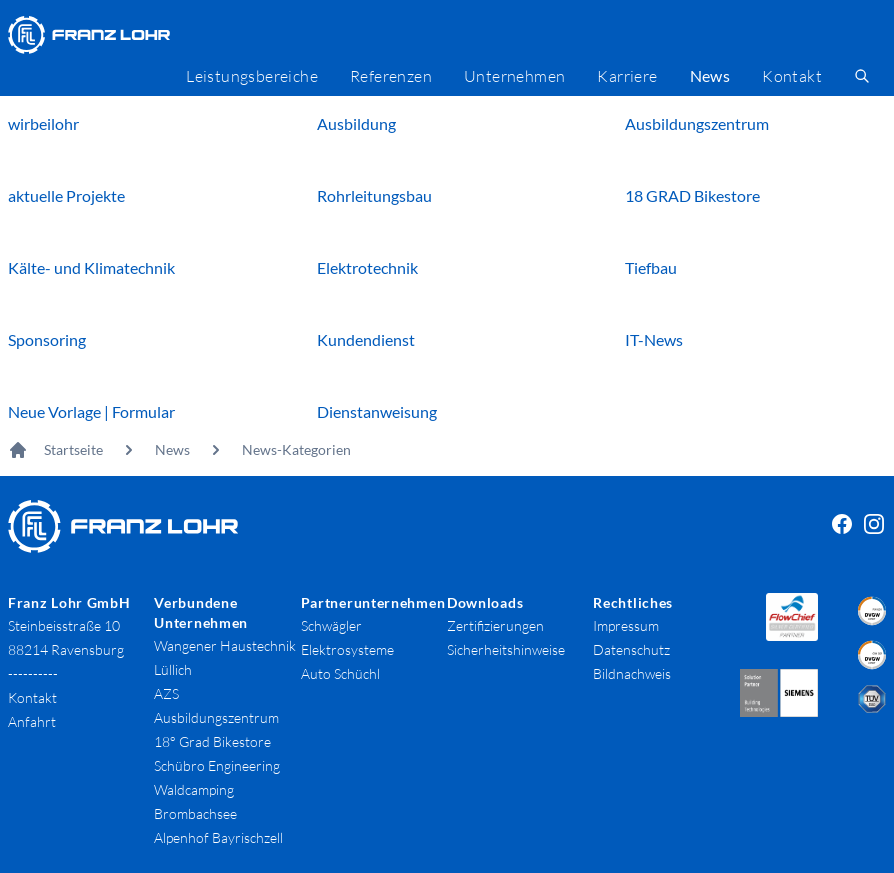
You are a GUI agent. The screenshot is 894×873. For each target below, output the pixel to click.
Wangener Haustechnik (225, 645)
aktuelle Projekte (66, 195)
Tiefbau (651, 267)
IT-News (654, 339)
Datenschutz (631, 649)
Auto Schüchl (340, 673)
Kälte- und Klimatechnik (91, 267)
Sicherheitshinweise (506, 649)
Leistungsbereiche (252, 76)
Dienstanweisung (377, 411)
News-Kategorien (296, 449)
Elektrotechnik (367, 267)
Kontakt (792, 76)
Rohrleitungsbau (374, 195)
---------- (33, 673)
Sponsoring (47, 339)
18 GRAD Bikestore (692, 195)
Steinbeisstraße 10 (64, 625)
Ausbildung (356, 123)
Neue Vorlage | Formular (91, 411)
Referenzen (391, 76)
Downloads (485, 602)
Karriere (627, 76)
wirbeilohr (43, 123)
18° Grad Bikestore (212, 741)
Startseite (73, 449)
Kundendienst (366, 339)
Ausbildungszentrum (697, 123)
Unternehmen (514, 76)
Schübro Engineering (217, 765)
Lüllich (173, 669)
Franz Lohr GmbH (69, 602)
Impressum (626, 625)
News (172, 449)
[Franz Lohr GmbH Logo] (89, 35)
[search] (862, 76)
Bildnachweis (632, 673)
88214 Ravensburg (66, 649)
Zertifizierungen (495, 625)
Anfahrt (32, 721)
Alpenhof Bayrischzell (218, 837)
